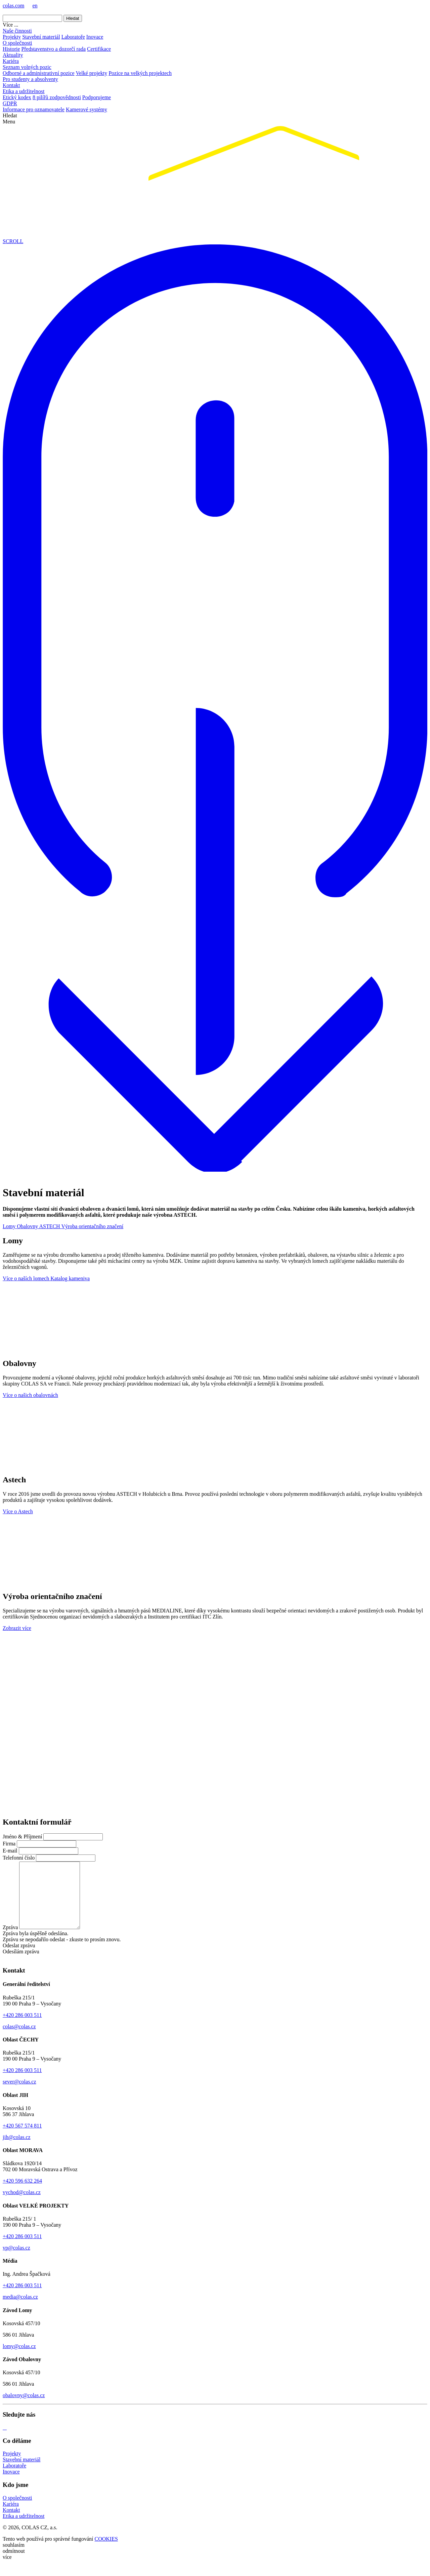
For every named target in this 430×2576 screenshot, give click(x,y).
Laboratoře (73, 37)
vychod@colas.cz (22, 2205)
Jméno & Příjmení (22, 1836)
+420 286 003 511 (22, 2028)
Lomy (10, 1226)
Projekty (12, 37)
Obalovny (28, 1226)
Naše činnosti (17, 31)
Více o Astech (18, 1511)
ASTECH (50, 1226)
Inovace (94, 37)
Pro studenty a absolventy (30, 79)
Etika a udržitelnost (23, 91)
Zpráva (10, 1940)
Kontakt (11, 85)
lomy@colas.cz (19, 2359)
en (34, 5)
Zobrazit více (17, 1628)
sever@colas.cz (19, 2095)
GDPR (10, 103)
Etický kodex (17, 97)
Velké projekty (91, 73)
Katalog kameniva (70, 1278)
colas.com (13, 5)
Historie (11, 49)
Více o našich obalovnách (30, 1395)
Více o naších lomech (26, 1278)
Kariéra (11, 61)
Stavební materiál (41, 37)
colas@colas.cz (19, 2039)
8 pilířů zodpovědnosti (57, 97)
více (7, 2570)
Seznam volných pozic (27, 67)
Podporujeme (96, 97)
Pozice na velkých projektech (140, 73)
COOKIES (106, 2552)
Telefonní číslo (19, 1858)
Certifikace (99, 49)
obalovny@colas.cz (24, 2408)
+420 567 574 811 (22, 2139)
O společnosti (17, 43)
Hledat (72, 18)
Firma (9, 1843)
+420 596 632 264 (22, 2194)
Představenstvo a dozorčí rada (54, 49)
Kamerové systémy (86, 109)
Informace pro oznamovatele (33, 109)
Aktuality (13, 55)
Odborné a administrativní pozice (39, 73)
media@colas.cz (20, 2310)
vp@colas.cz (16, 2261)
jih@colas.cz (17, 2150)
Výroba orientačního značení (92, 1226)
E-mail (10, 1850)
